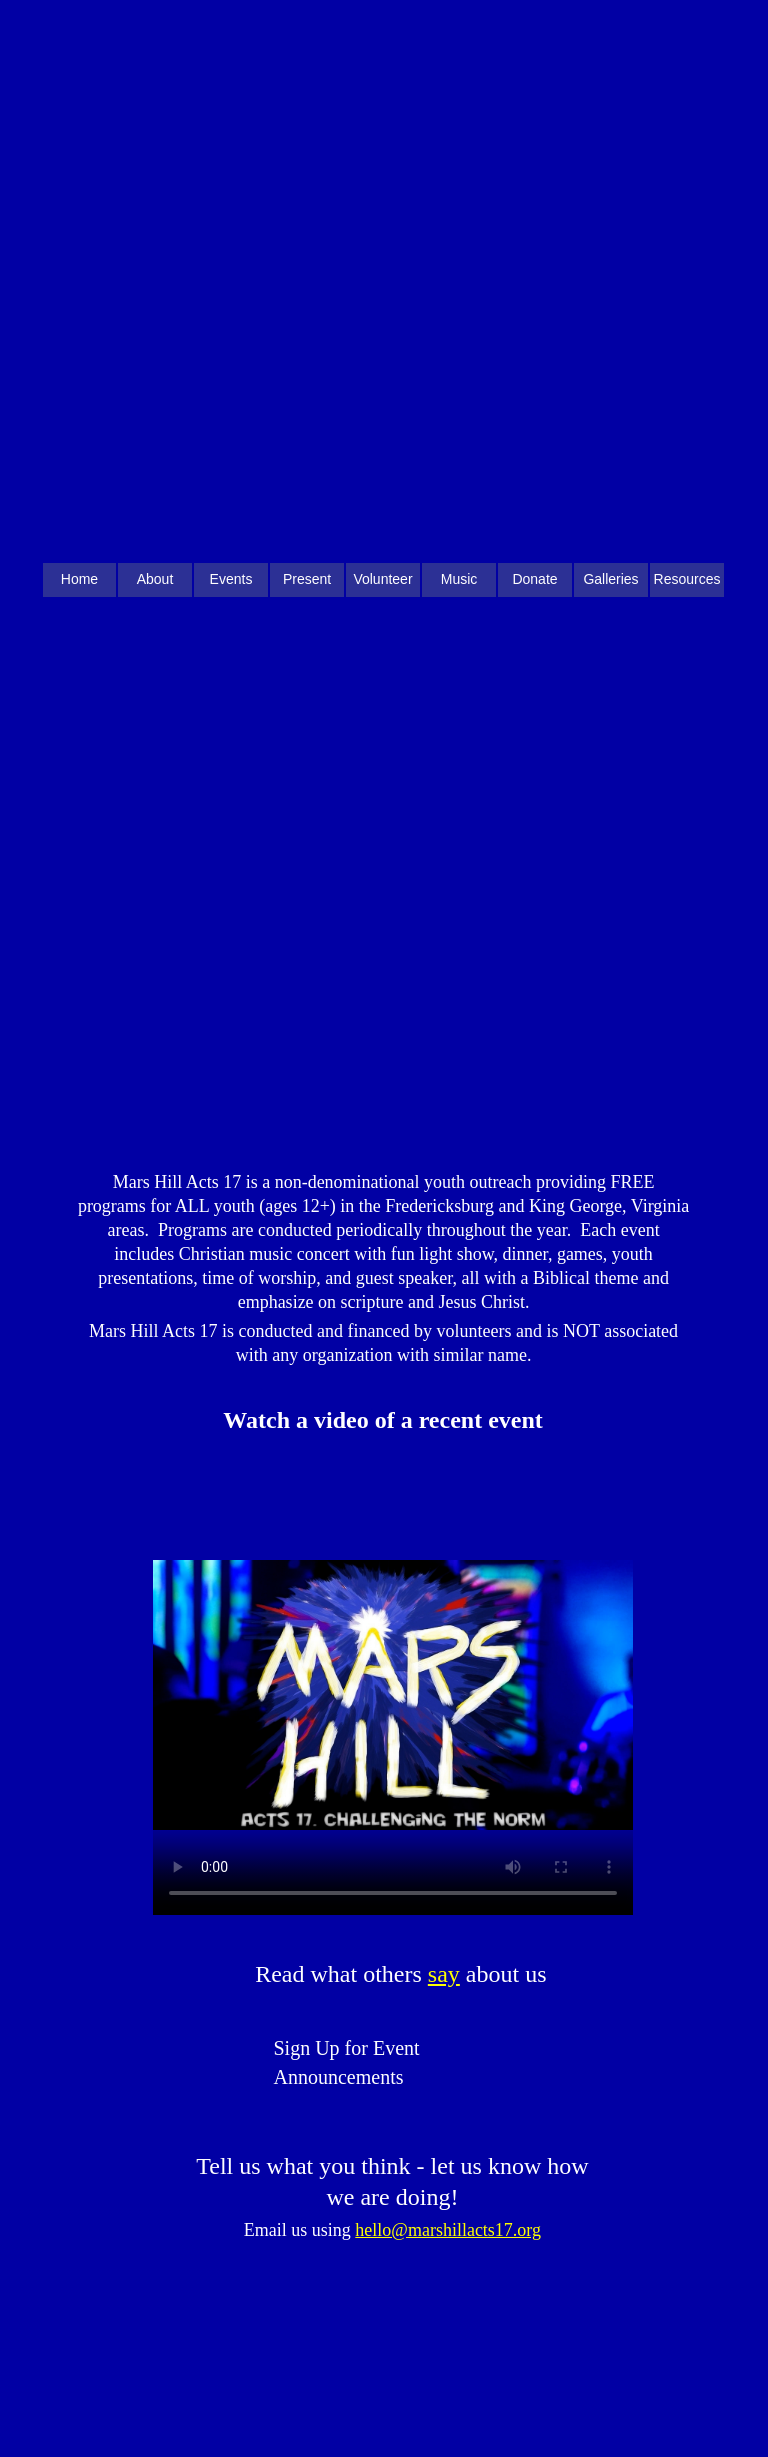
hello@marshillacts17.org (448, 2230)
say (444, 1974)
